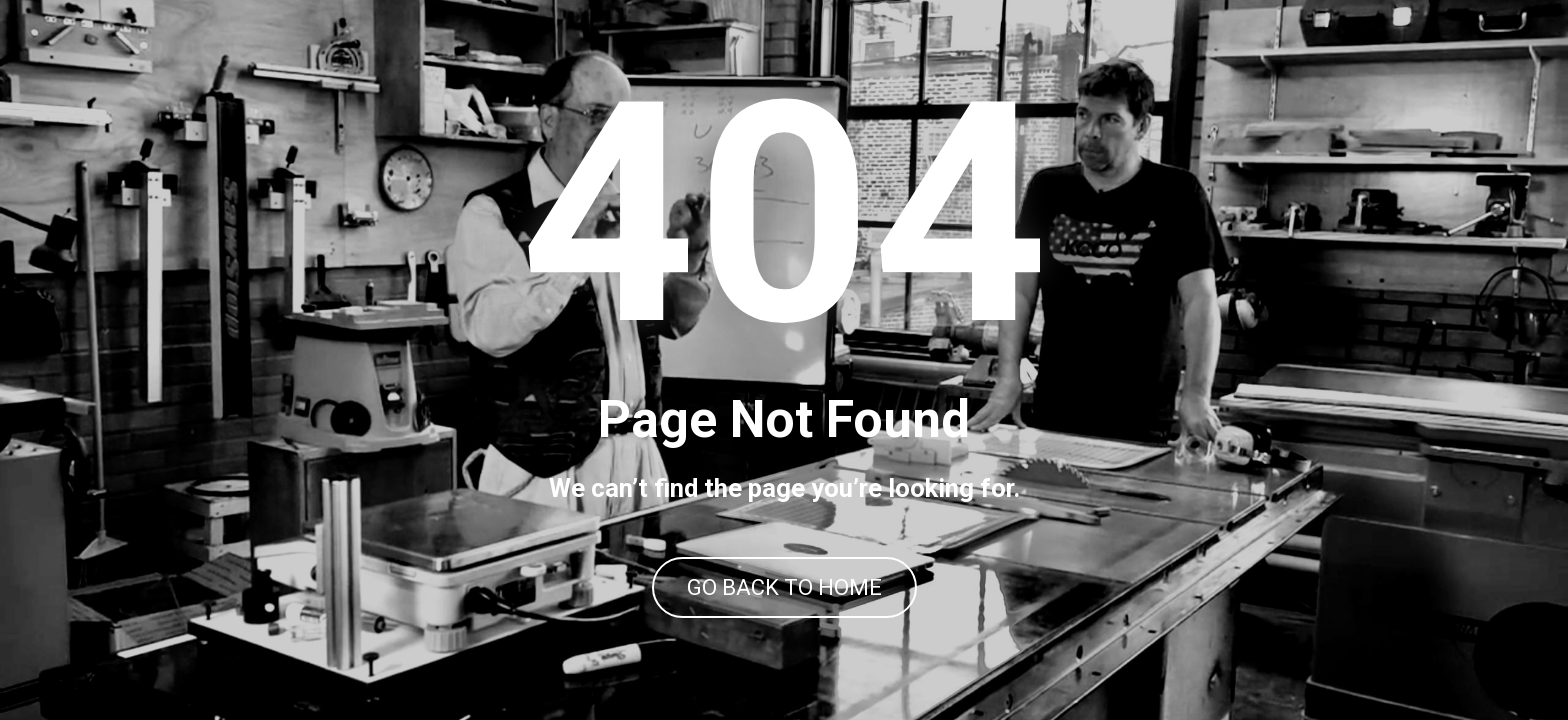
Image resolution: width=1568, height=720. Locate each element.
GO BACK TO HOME (784, 587)
